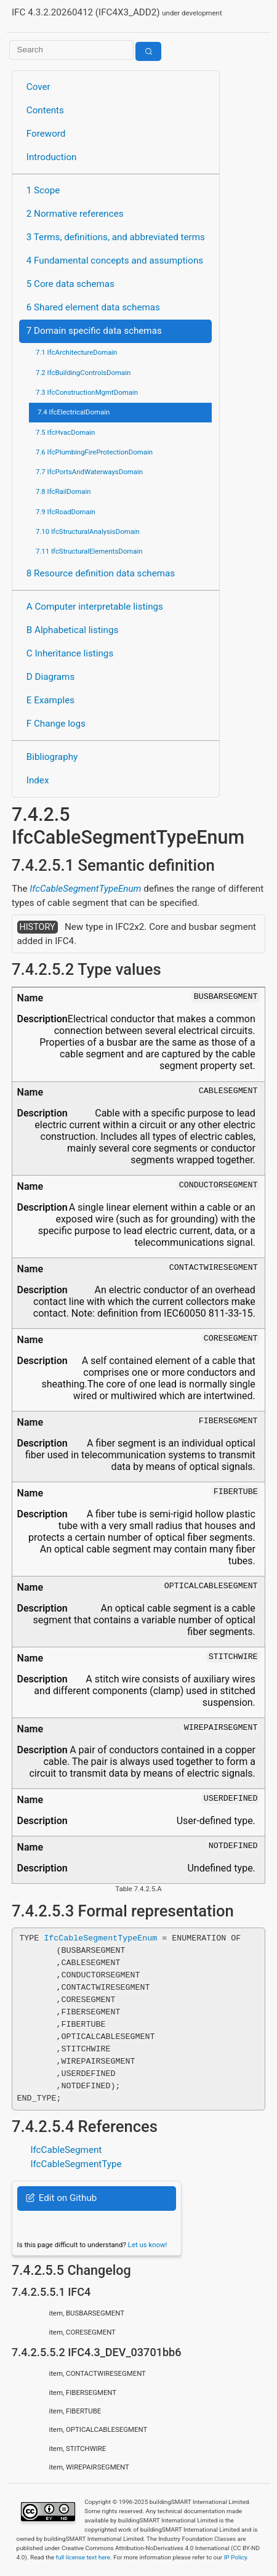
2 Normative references (75, 213)
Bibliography (52, 756)
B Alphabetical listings (72, 630)
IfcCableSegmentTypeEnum (85, 888)
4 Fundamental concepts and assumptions (114, 260)
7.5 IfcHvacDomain (65, 432)
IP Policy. (236, 2557)
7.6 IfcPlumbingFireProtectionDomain (94, 452)
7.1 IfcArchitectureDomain (76, 352)
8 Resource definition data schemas (100, 573)
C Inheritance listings (69, 653)
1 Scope (43, 190)
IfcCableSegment (66, 2149)
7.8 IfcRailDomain (63, 491)
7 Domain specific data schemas (94, 330)
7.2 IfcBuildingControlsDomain (83, 372)
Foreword (46, 133)
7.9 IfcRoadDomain (65, 511)
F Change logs (56, 723)
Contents (45, 110)
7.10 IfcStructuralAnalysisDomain (88, 531)
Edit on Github (61, 2197)
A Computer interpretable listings (94, 606)
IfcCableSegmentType (75, 2164)
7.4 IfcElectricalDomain (74, 412)
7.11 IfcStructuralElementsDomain (89, 551)
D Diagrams (50, 676)
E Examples (50, 700)
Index (37, 780)
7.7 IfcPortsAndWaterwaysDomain (89, 471)
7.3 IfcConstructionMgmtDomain (87, 392)
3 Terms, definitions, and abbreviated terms (115, 237)
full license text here (82, 2557)
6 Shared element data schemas (93, 307)
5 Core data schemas (70, 283)
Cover (38, 86)
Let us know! (147, 2244)
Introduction (51, 157)
